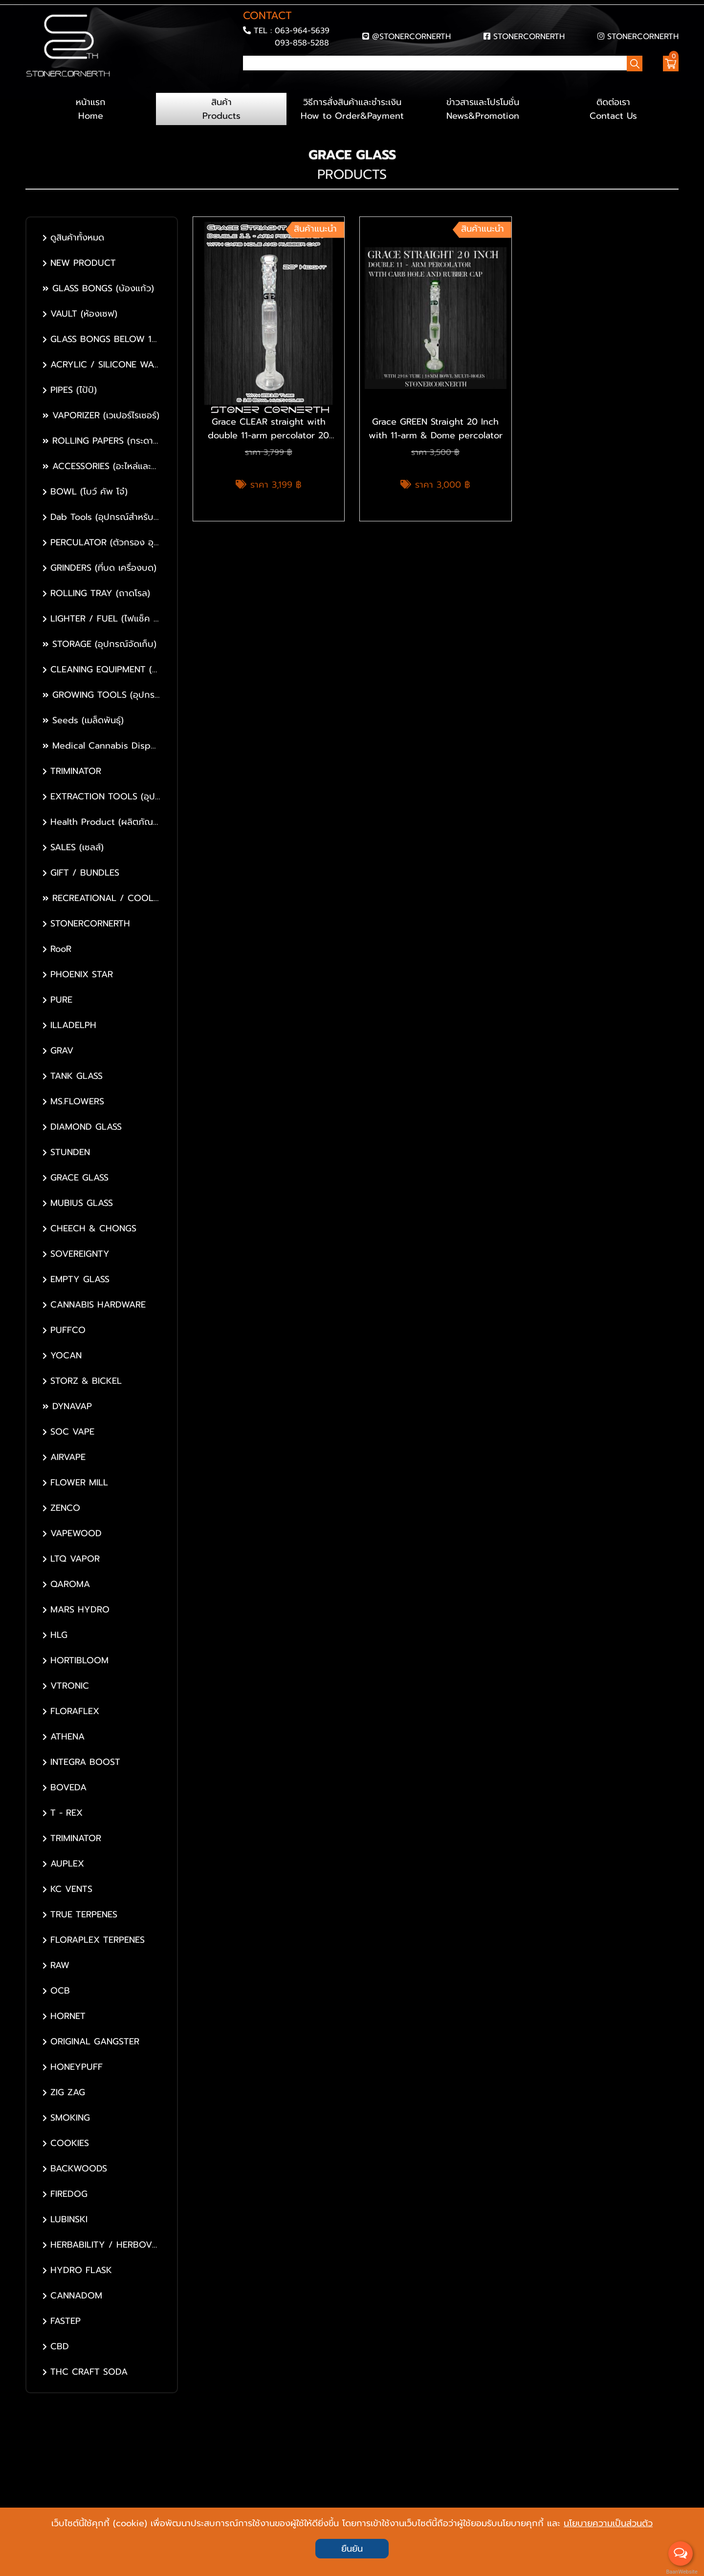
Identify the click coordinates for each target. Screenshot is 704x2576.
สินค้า (221, 109)
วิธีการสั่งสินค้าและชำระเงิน (351, 109)
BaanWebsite (681, 2572)
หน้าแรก (90, 109)
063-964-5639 (302, 30)
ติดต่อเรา (613, 109)
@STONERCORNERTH (411, 36)
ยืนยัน (352, 2548)
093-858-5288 (302, 43)
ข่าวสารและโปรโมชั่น (483, 109)
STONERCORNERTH (529, 36)
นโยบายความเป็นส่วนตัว (608, 2523)
